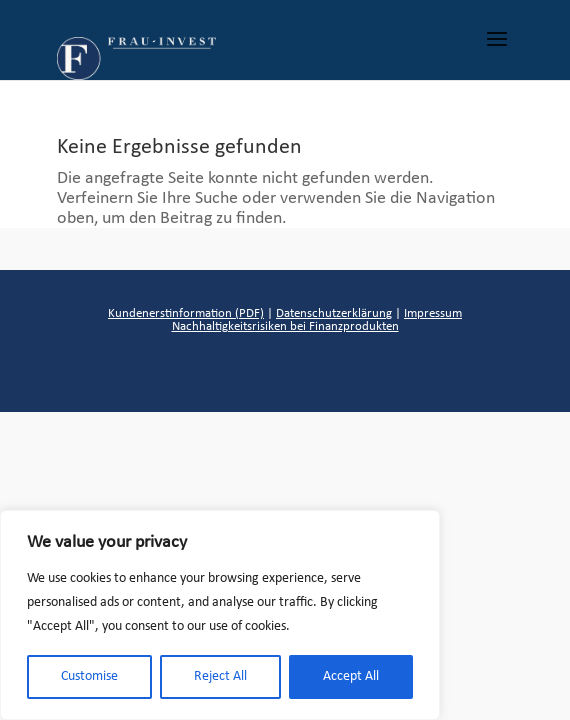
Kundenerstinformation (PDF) (186, 313)
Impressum (433, 313)
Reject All (220, 676)
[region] (220, 615)
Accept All (351, 676)
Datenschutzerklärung (334, 313)
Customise (89, 676)
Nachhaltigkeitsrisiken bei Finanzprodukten (285, 326)
